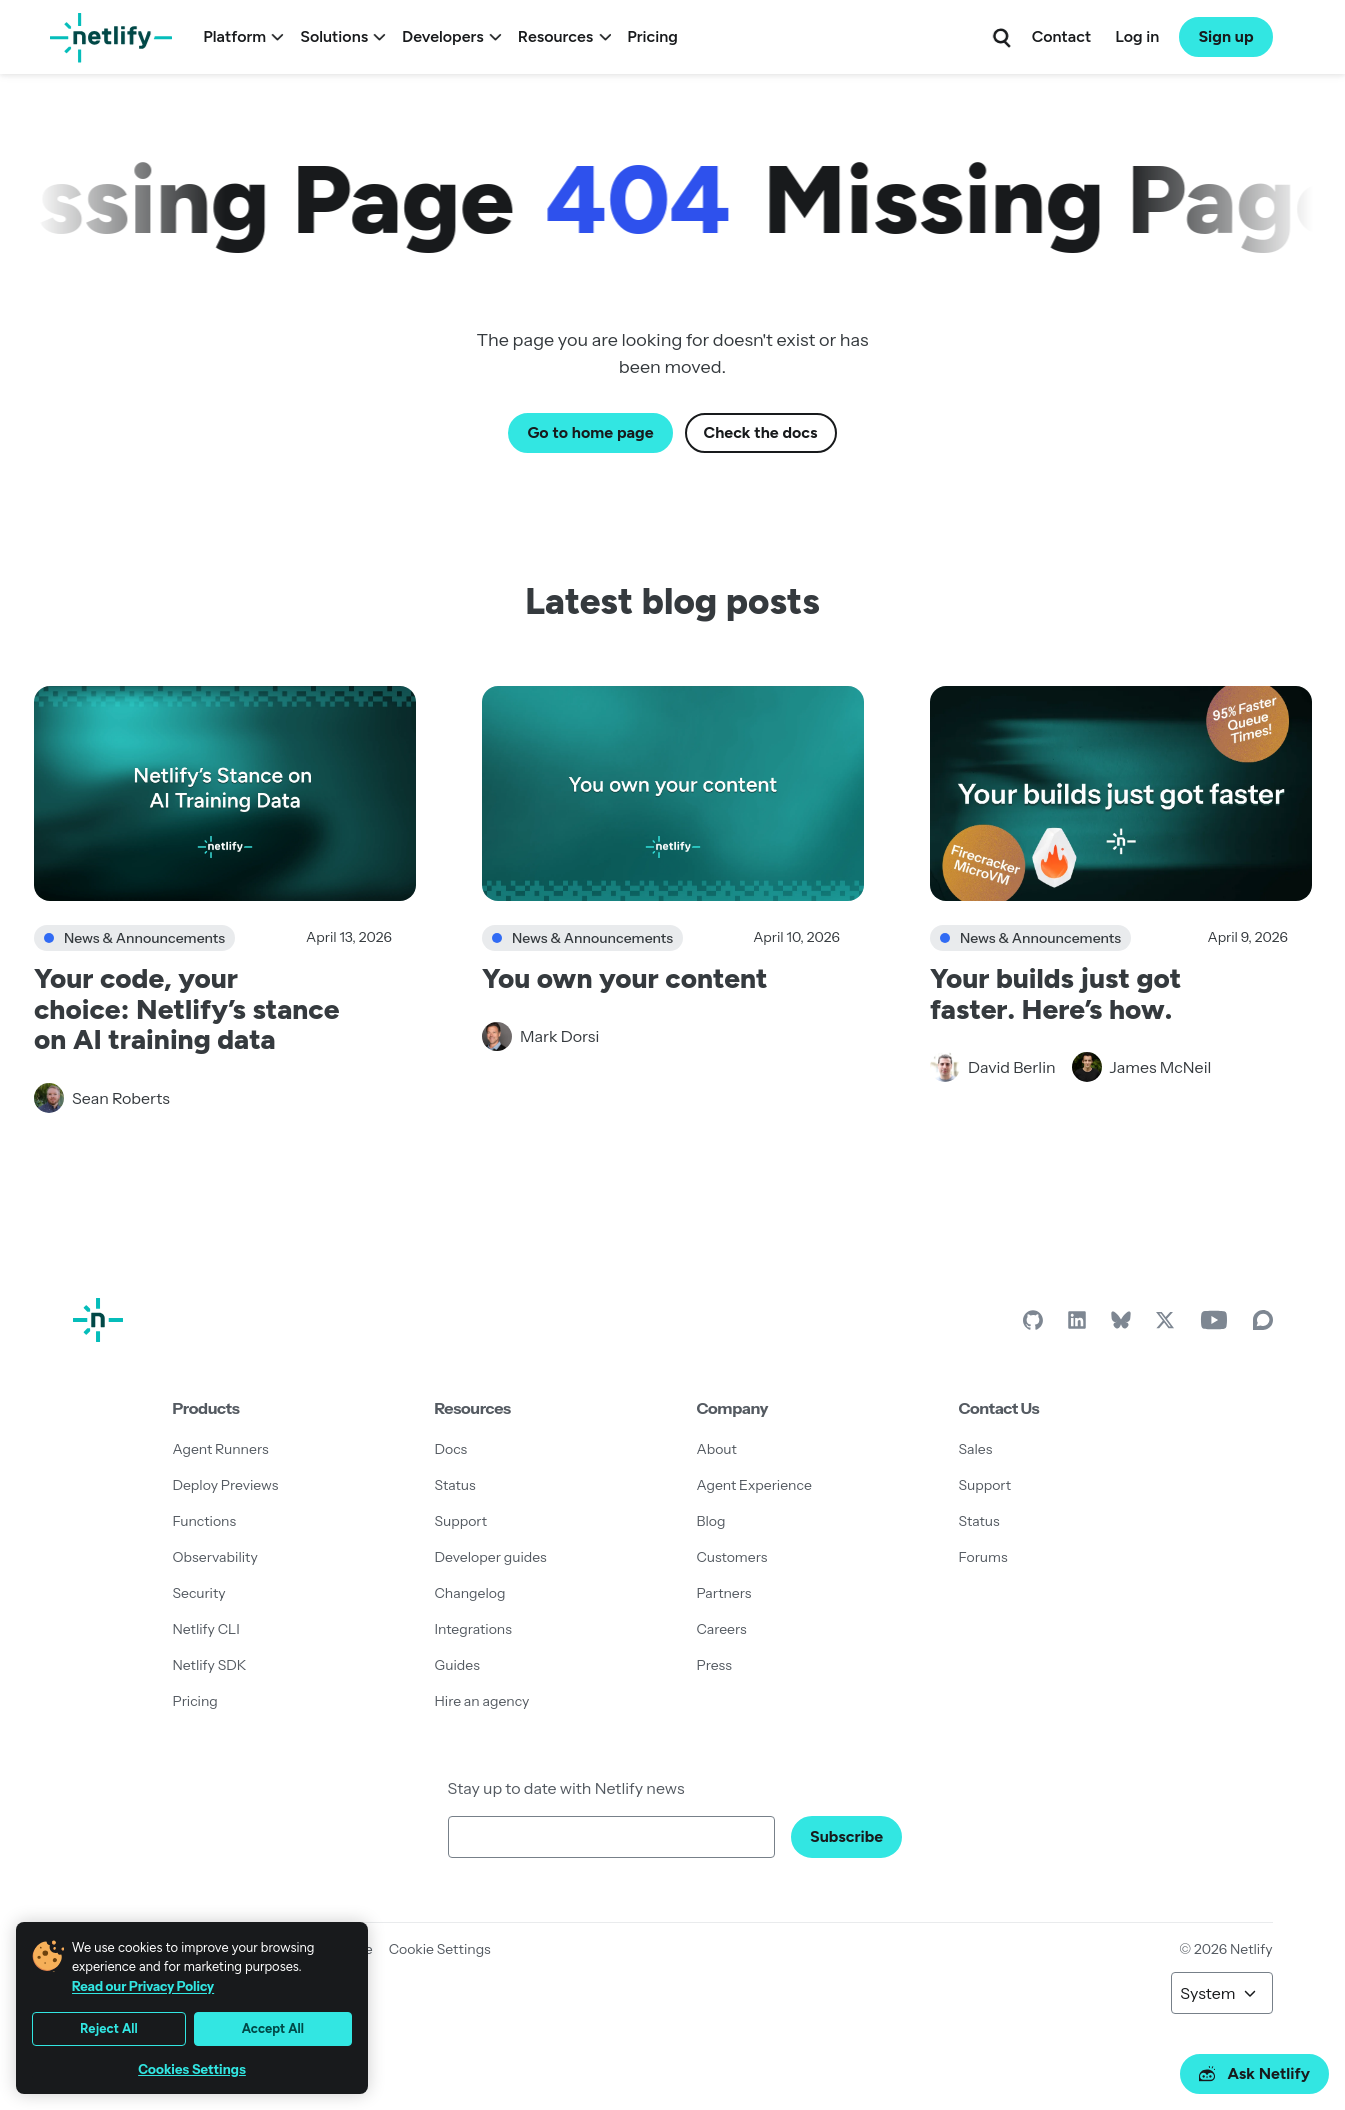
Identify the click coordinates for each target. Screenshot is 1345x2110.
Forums (983, 1557)
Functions (205, 1521)
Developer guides (491, 1557)
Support (461, 1521)
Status (455, 1485)
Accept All (273, 2028)
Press (714, 1665)
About (717, 1449)
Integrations (473, 1629)
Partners (724, 1593)
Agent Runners (221, 1449)
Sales (976, 1449)
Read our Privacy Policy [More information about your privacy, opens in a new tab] (143, 1986)
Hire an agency (482, 1701)
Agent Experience (754, 1485)
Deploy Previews (226, 1485)
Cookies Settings (192, 2069)
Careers (722, 1629)
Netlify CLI (206, 1629)
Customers (732, 1557)
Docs (451, 1449)
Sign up (1225, 36)
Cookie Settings (440, 1949)
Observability (215, 1557)
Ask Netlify (1254, 2073)
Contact (1061, 36)
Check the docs (761, 432)
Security (199, 1593)
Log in (1137, 36)
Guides (457, 1665)
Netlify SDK (210, 1665)
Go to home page (590, 432)
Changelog (470, 1593)
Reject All (109, 2028)
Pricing (652, 36)
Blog (711, 1521)
